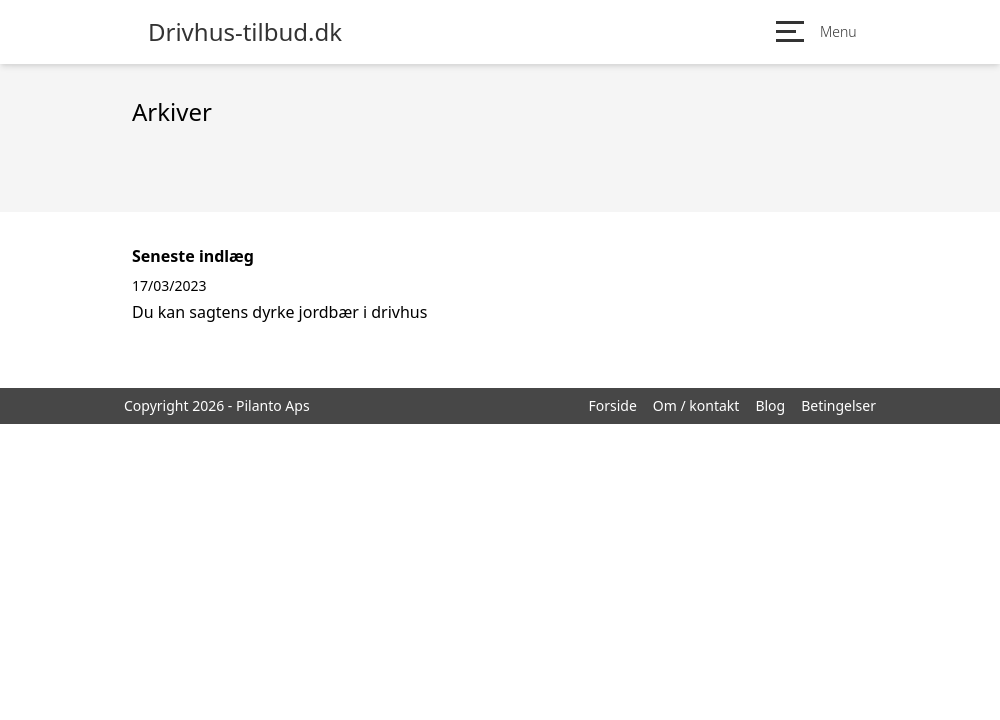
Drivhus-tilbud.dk (245, 32)
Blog (770, 405)
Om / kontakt (696, 405)
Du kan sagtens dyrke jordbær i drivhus (279, 312)
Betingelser (838, 405)
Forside (612, 405)
